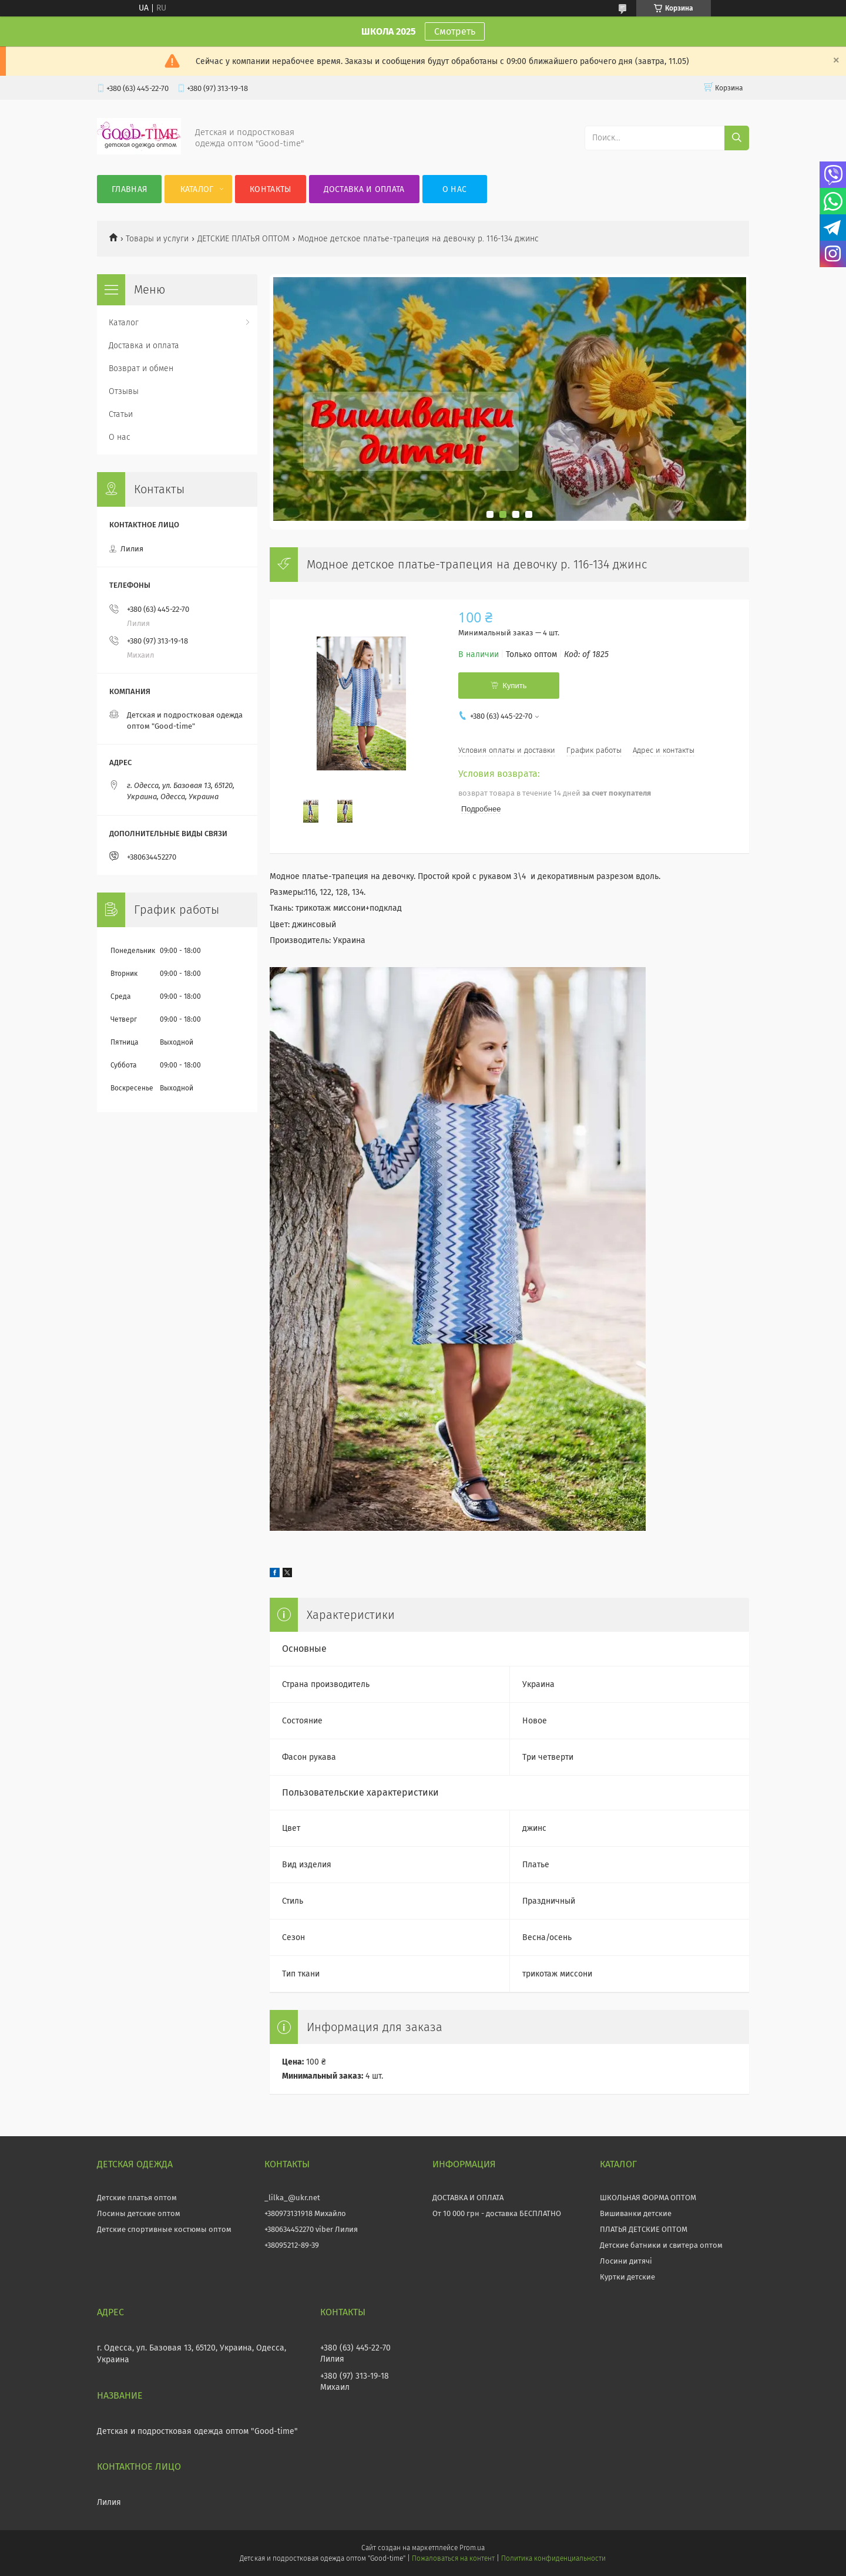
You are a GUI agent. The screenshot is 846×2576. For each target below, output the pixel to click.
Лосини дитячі (626, 2261)
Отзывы (124, 391)
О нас (454, 189)
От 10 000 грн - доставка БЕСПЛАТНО (496, 2213)
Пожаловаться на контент (453, 2558)
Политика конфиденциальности (553, 2558)
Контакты (270, 189)
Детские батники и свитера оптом (661, 2245)
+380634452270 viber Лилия (311, 2229)
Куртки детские (627, 2276)
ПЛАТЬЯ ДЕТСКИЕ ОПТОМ (643, 2229)
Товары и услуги (157, 239)
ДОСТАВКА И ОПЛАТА (467, 2197)
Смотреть (454, 31)
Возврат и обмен (141, 368)
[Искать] (736, 138)
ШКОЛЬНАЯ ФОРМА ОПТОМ (648, 2197)
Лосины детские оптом (138, 2213)
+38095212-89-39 (291, 2245)
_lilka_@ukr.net (292, 2197)
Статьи (121, 414)
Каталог (197, 189)
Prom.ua (472, 2548)
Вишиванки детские (636, 2213)
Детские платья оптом (137, 2197)
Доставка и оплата (364, 189)
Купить (514, 685)
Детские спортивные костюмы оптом (164, 2229)
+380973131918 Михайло (305, 2213)
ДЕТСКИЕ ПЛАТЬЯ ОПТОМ (243, 239)
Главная (129, 189)
